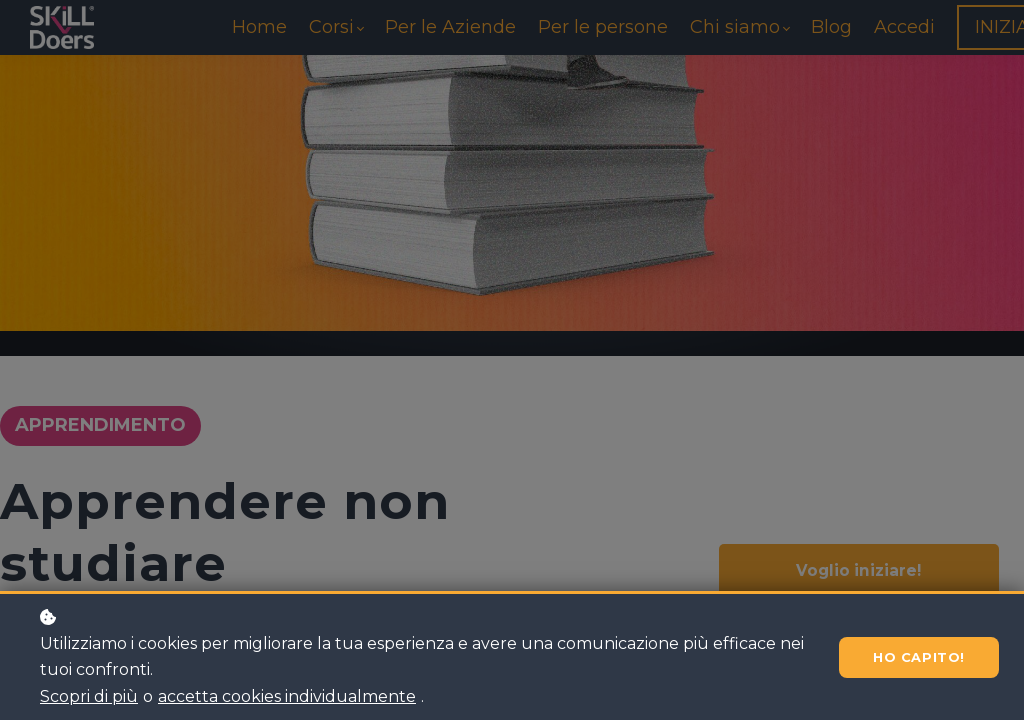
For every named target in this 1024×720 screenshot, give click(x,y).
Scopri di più (89, 696)
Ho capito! (914, 657)
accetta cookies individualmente (287, 696)
